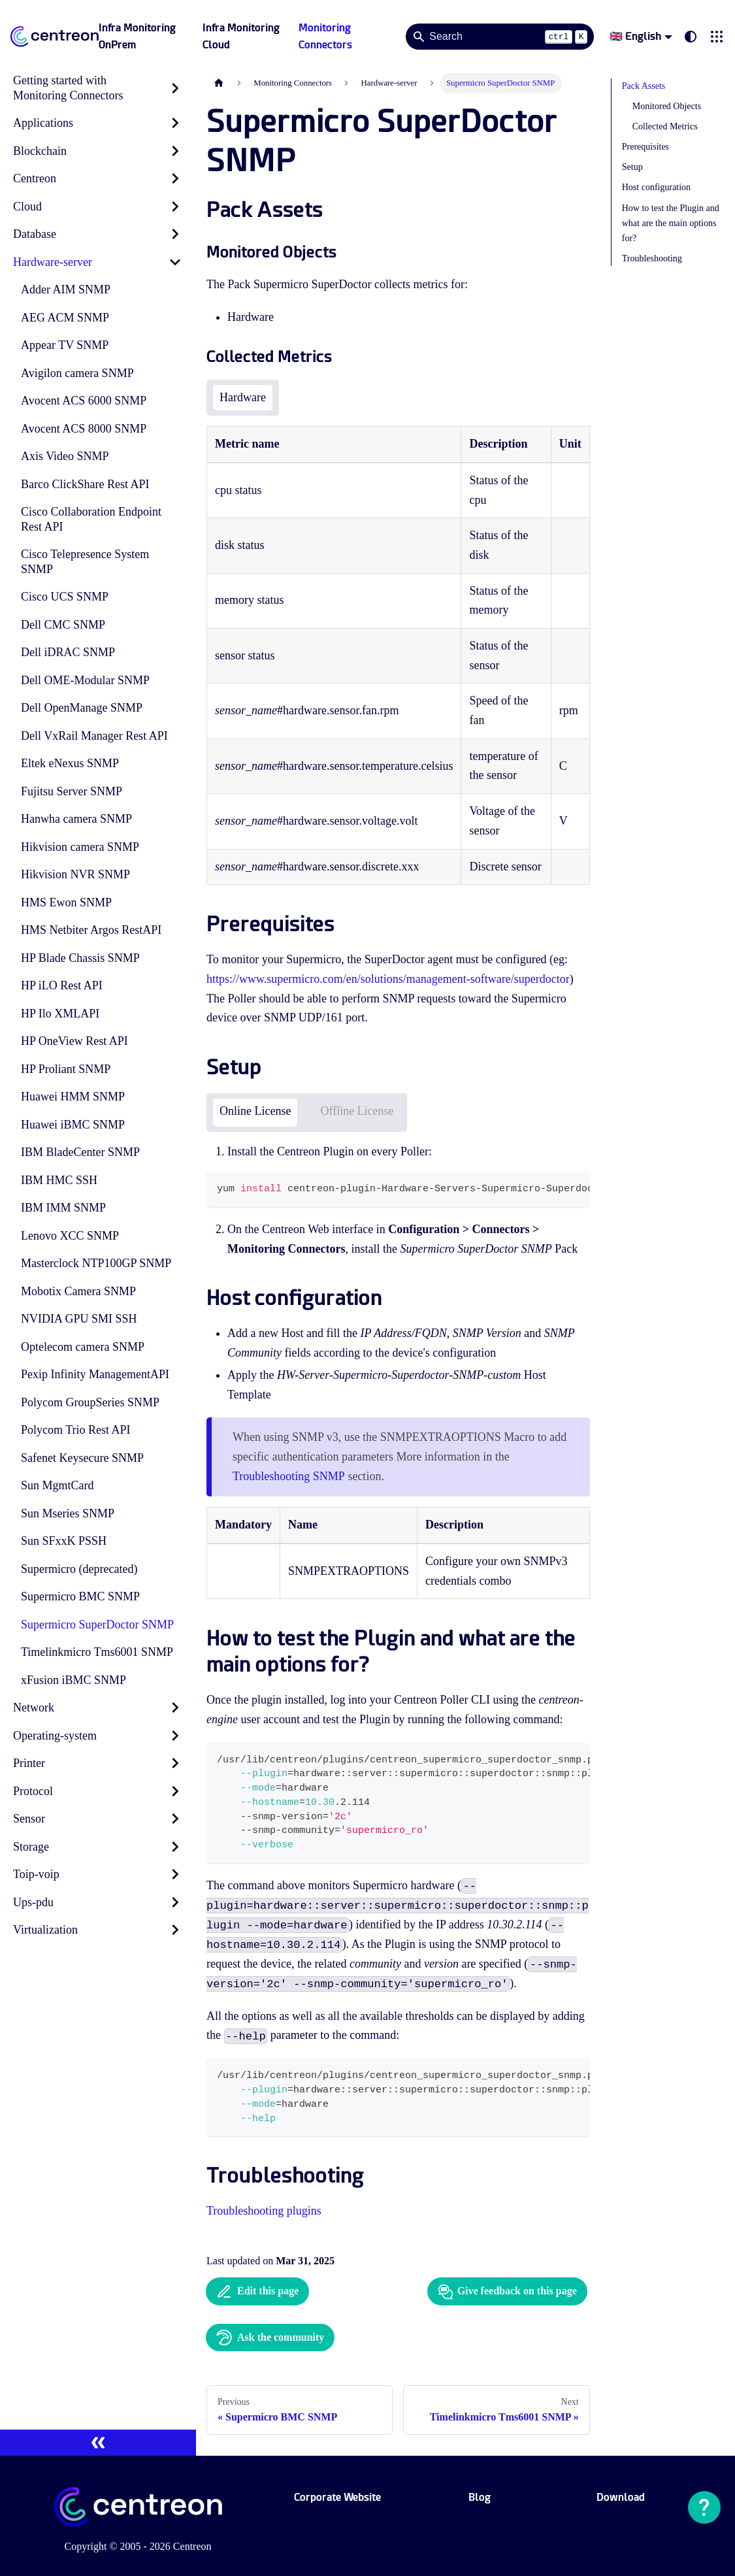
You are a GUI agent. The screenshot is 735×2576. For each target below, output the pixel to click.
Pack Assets (644, 86)
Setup (632, 167)
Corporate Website (337, 2497)
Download (620, 2497)
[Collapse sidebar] (98, 2443)
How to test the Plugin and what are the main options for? (670, 223)
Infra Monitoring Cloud (241, 36)
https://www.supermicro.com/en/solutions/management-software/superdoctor (388, 978)
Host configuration (656, 187)
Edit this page (257, 2292)
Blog (479, 2497)
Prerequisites (645, 147)
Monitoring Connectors (325, 36)
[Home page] (218, 83)
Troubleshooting (652, 258)
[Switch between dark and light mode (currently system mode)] (690, 36)
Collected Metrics (665, 126)
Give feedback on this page (507, 2292)
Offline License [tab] (356, 1110)
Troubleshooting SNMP (289, 1476)
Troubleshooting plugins (263, 2210)
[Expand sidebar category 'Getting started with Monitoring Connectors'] (175, 88)
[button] (717, 36)
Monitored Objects (666, 106)
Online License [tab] (255, 1110)
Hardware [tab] (243, 397)
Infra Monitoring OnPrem (137, 36)
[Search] (500, 37)
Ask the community (270, 2337)
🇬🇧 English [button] (635, 36)
